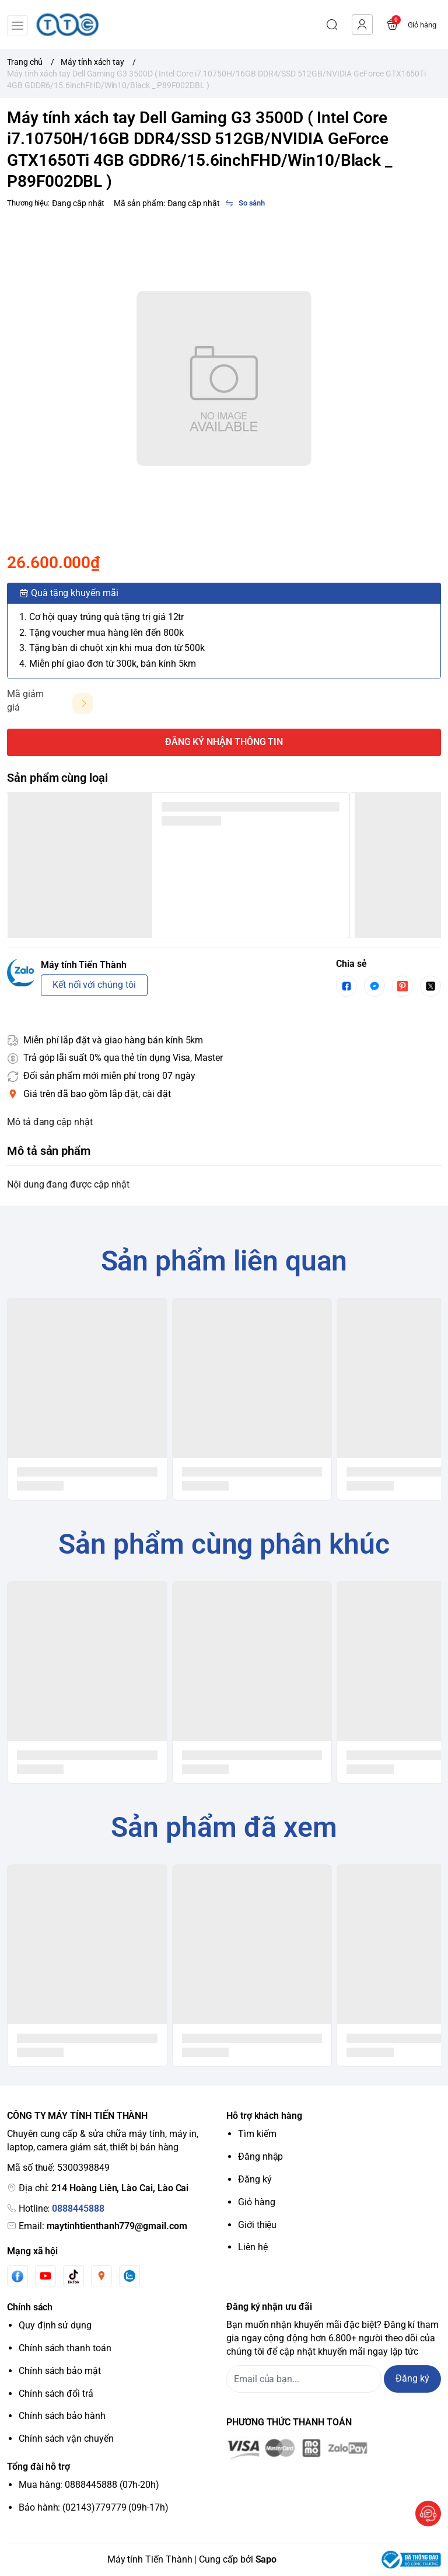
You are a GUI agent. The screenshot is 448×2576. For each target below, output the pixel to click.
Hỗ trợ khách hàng (264, 2115)
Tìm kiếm (257, 2133)
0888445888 (78, 2208)
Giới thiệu (257, 2224)
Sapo (266, 2559)
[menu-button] (17, 25)
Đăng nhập (260, 2156)
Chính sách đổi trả (56, 2393)
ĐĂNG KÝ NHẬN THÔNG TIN (224, 741)
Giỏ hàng (256, 2202)
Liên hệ (253, 2247)
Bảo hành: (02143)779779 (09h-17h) (94, 2507)
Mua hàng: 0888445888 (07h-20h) (89, 2484)
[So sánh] (245, 203)
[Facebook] (17, 2276)
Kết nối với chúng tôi (94, 984)
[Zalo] (129, 2276)
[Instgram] (101, 2276)
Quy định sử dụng (55, 2325)
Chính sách (29, 2307)
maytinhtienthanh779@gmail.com (117, 2226)
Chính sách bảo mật (60, 2370)
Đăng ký (255, 2179)
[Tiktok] (73, 2276)
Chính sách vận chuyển (66, 2438)
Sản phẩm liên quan (224, 1260)
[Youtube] (45, 2276)
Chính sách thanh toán (65, 2348)
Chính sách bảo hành (62, 2415)
